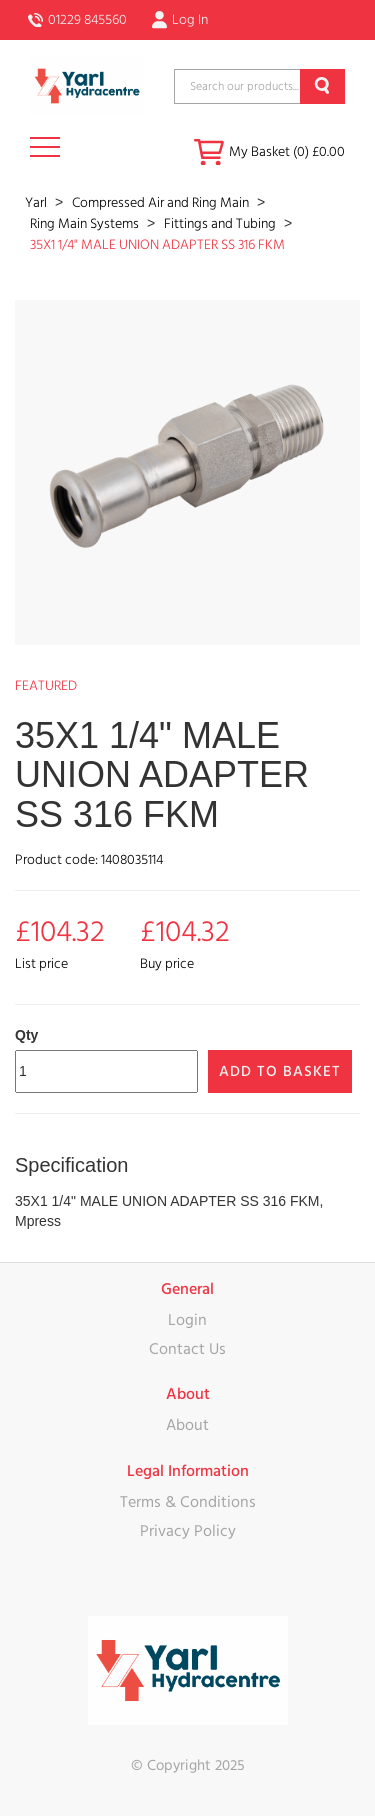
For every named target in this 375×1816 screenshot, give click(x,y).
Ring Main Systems (86, 224)
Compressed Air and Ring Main (162, 203)
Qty (26, 1035)
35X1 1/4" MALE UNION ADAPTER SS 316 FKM (157, 245)
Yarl (37, 203)
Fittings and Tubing (221, 224)
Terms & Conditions (188, 1502)
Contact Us (187, 1349)
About (187, 1425)
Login (187, 1320)
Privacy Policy (188, 1531)
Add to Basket (280, 1071)
